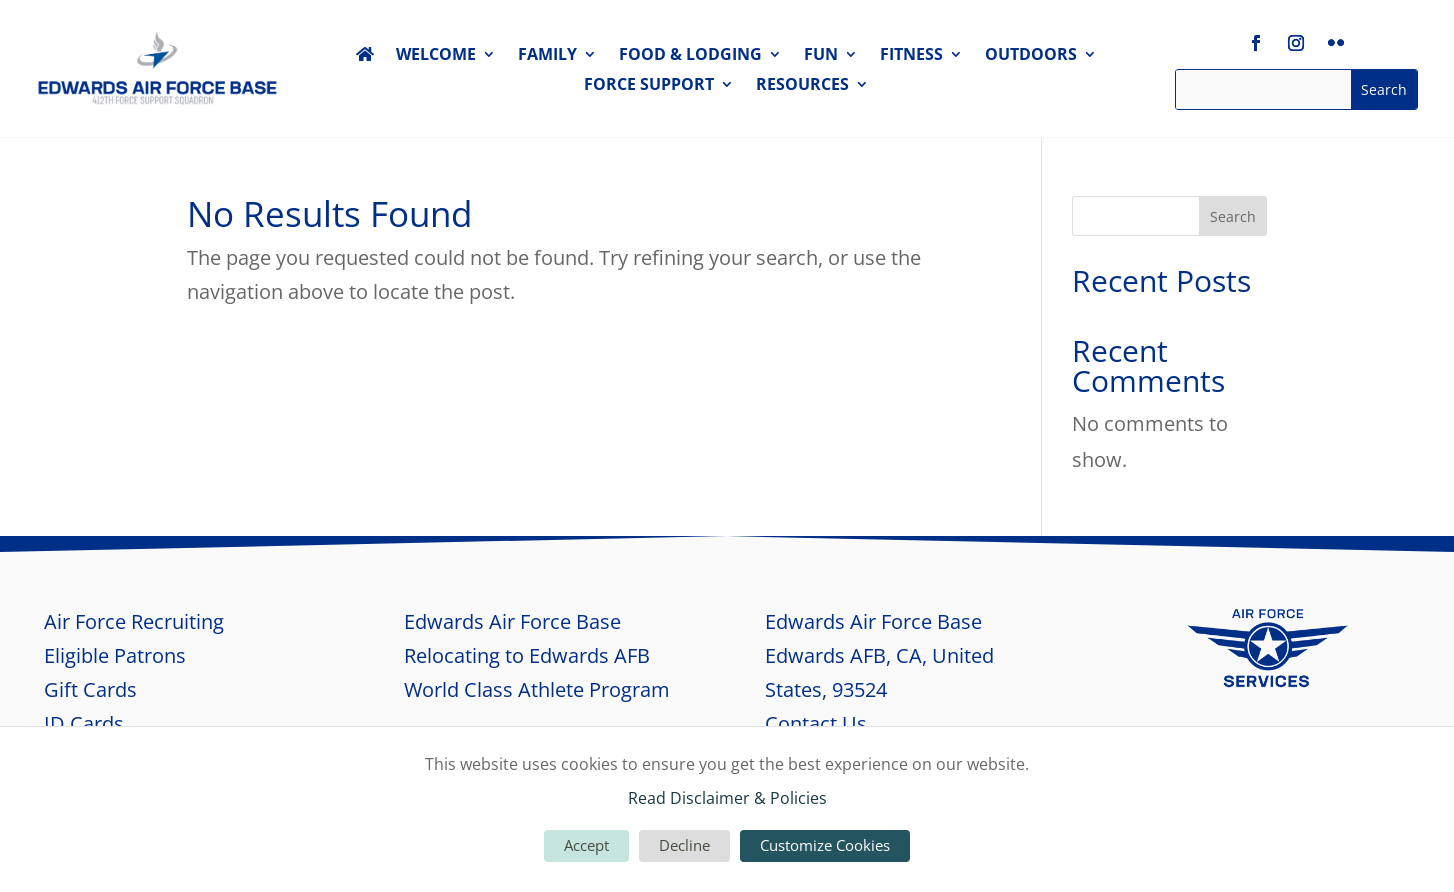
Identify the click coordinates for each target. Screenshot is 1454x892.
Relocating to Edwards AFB (527, 655)
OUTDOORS (1031, 56)
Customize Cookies (825, 845)
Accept (586, 845)
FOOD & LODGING (690, 56)
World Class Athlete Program (537, 689)
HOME (365, 58)
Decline (684, 845)
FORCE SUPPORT (649, 86)
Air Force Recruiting (134, 621)
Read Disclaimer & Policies (727, 798)
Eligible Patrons (115, 655)
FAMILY (547, 56)
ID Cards (84, 723)
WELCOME (436, 56)
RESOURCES (802, 86)
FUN (821, 56)
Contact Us (816, 723)
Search (1233, 216)
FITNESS (911, 56)
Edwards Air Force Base (512, 621)
